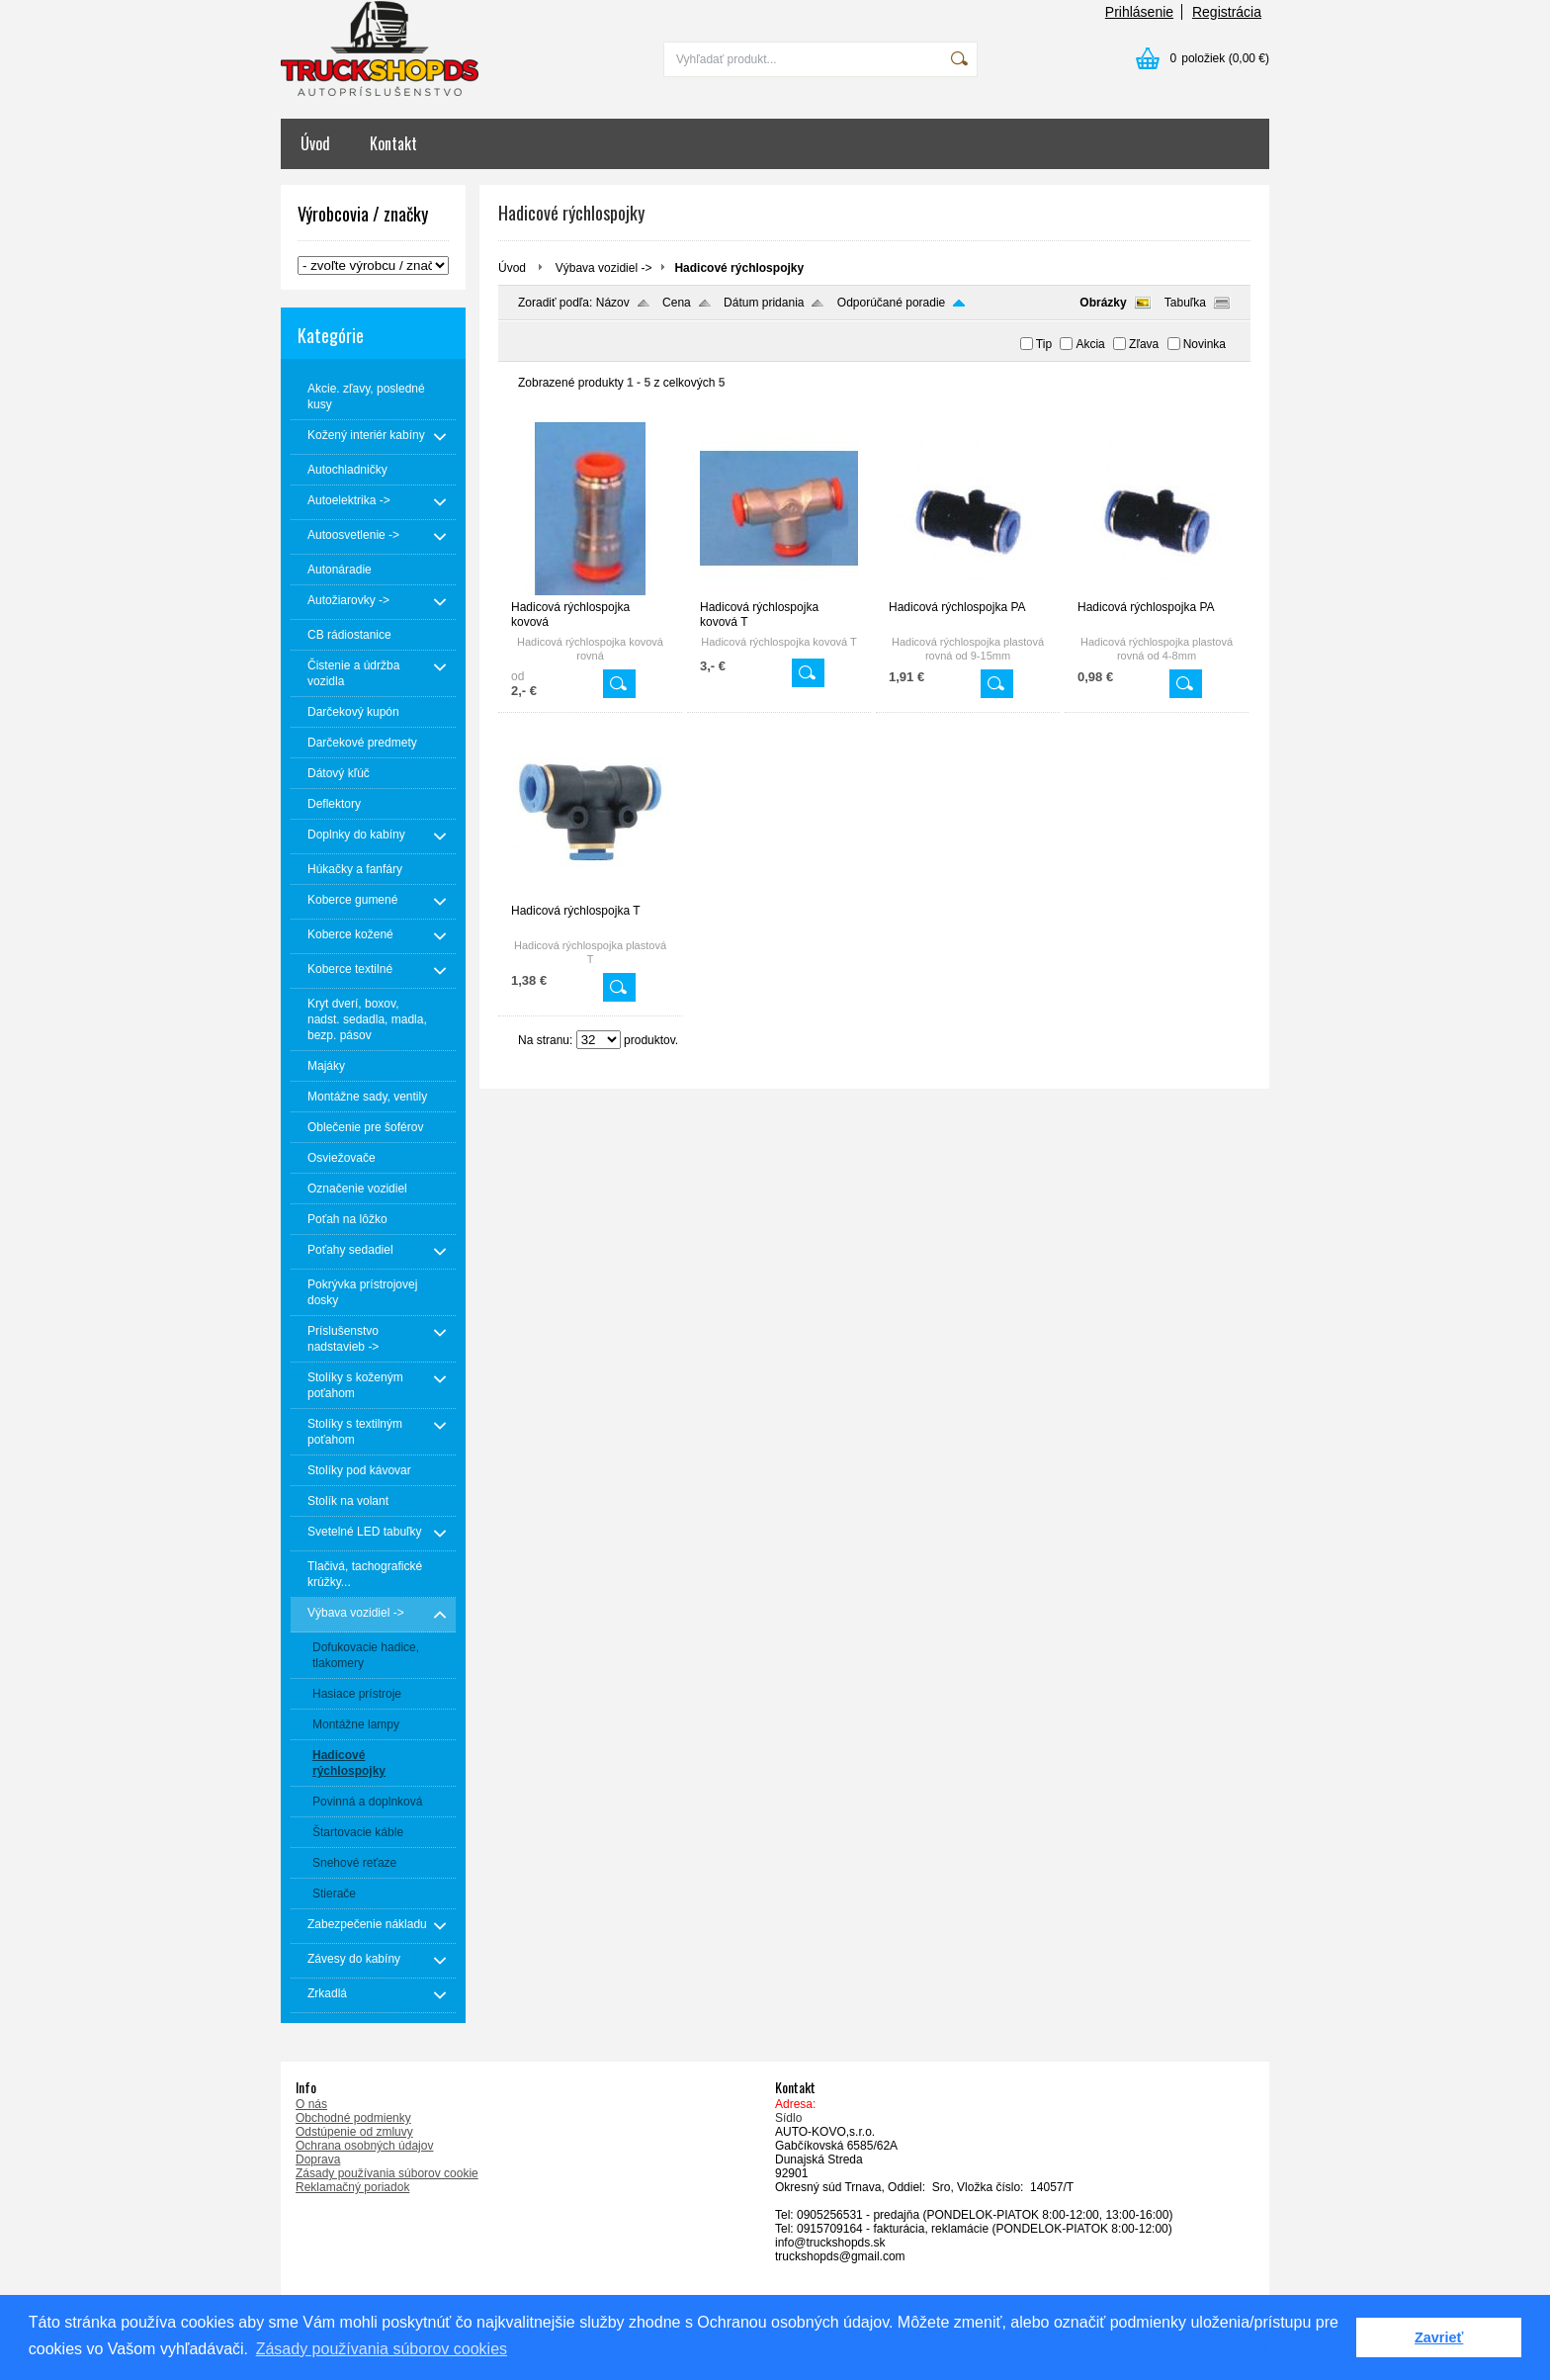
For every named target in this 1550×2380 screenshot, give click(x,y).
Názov (613, 302)
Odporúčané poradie (891, 302)
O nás (311, 2104)
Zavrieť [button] (1439, 2337)
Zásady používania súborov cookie (387, 2173)
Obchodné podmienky (353, 2118)
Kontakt (393, 143)
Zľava (1144, 344)
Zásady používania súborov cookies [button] (381, 2348)
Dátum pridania (764, 302)
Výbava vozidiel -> (604, 268)
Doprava (318, 2159)
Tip (1044, 344)
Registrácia (1226, 12)
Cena (676, 302)
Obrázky (1102, 302)
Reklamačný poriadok (352, 2187)
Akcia (1090, 344)
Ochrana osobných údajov (364, 2146)
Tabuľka (1185, 302)
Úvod (315, 143)
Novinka (1204, 344)
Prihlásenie (1139, 12)
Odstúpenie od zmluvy (354, 2132)
